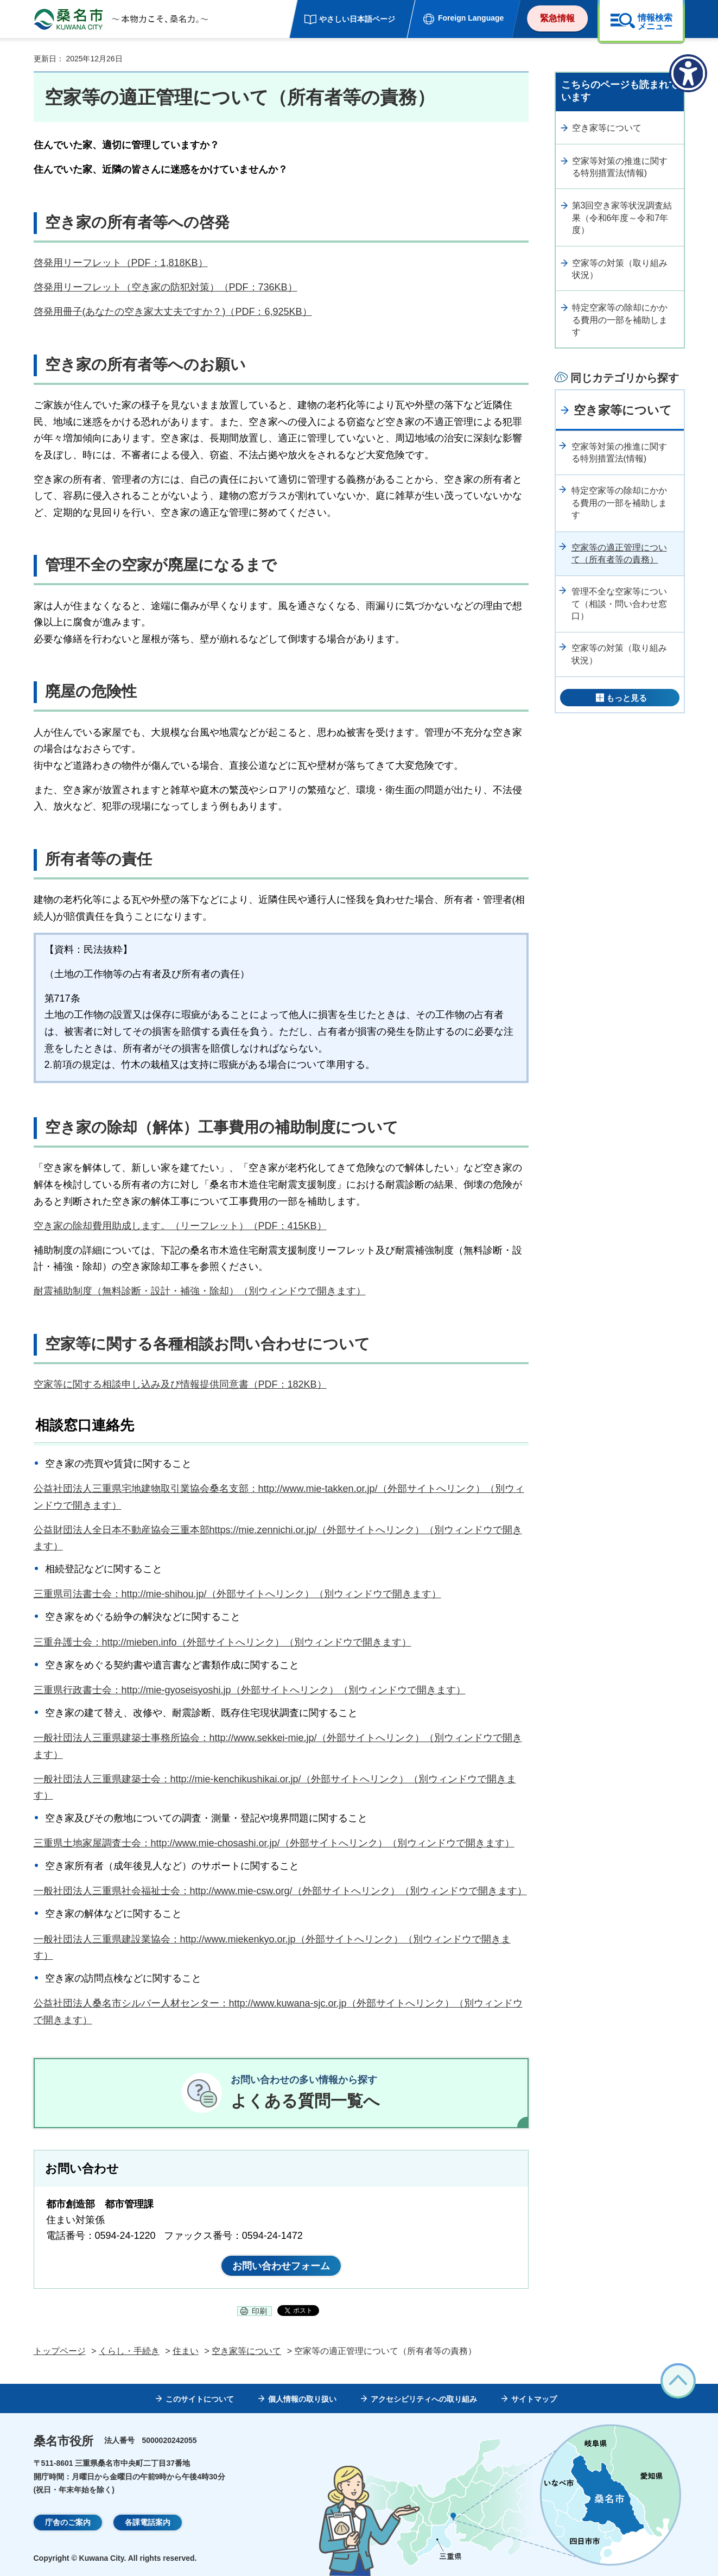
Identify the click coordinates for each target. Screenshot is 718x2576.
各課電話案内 (147, 2522)
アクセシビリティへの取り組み (424, 2399)
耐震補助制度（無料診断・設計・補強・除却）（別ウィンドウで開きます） (200, 1291)
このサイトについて (200, 2399)
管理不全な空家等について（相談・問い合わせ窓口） (619, 604)
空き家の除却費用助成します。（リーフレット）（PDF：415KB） (180, 1225)
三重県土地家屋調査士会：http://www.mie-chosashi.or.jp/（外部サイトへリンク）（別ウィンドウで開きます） (274, 1843)
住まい (186, 2351)
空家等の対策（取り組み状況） (620, 269)
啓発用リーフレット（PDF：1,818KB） (121, 262)
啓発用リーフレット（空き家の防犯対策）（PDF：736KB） (165, 287)
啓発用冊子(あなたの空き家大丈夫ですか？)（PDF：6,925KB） (173, 311)
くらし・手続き (129, 2351)
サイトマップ (534, 2399)
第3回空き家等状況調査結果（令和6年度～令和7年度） (622, 218)
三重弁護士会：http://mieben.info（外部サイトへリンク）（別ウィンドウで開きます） (222, 1642)
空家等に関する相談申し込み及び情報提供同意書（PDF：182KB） (180, 1384)
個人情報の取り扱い (302, 2399)
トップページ (60, 2351)
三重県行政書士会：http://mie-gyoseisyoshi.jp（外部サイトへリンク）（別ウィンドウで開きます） (250, 1690)
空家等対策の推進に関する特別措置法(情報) (620, 167)
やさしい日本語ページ (357, 19)
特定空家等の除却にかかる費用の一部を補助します (620, 320)
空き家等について (606, 127)
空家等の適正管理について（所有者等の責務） (619, 553)
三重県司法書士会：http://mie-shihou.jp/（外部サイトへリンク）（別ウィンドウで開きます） (237, 1593)
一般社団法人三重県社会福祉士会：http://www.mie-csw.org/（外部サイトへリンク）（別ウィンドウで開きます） (280, 1890)
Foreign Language (471, 18)
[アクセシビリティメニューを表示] (688, 73)
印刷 (259, 2311)
